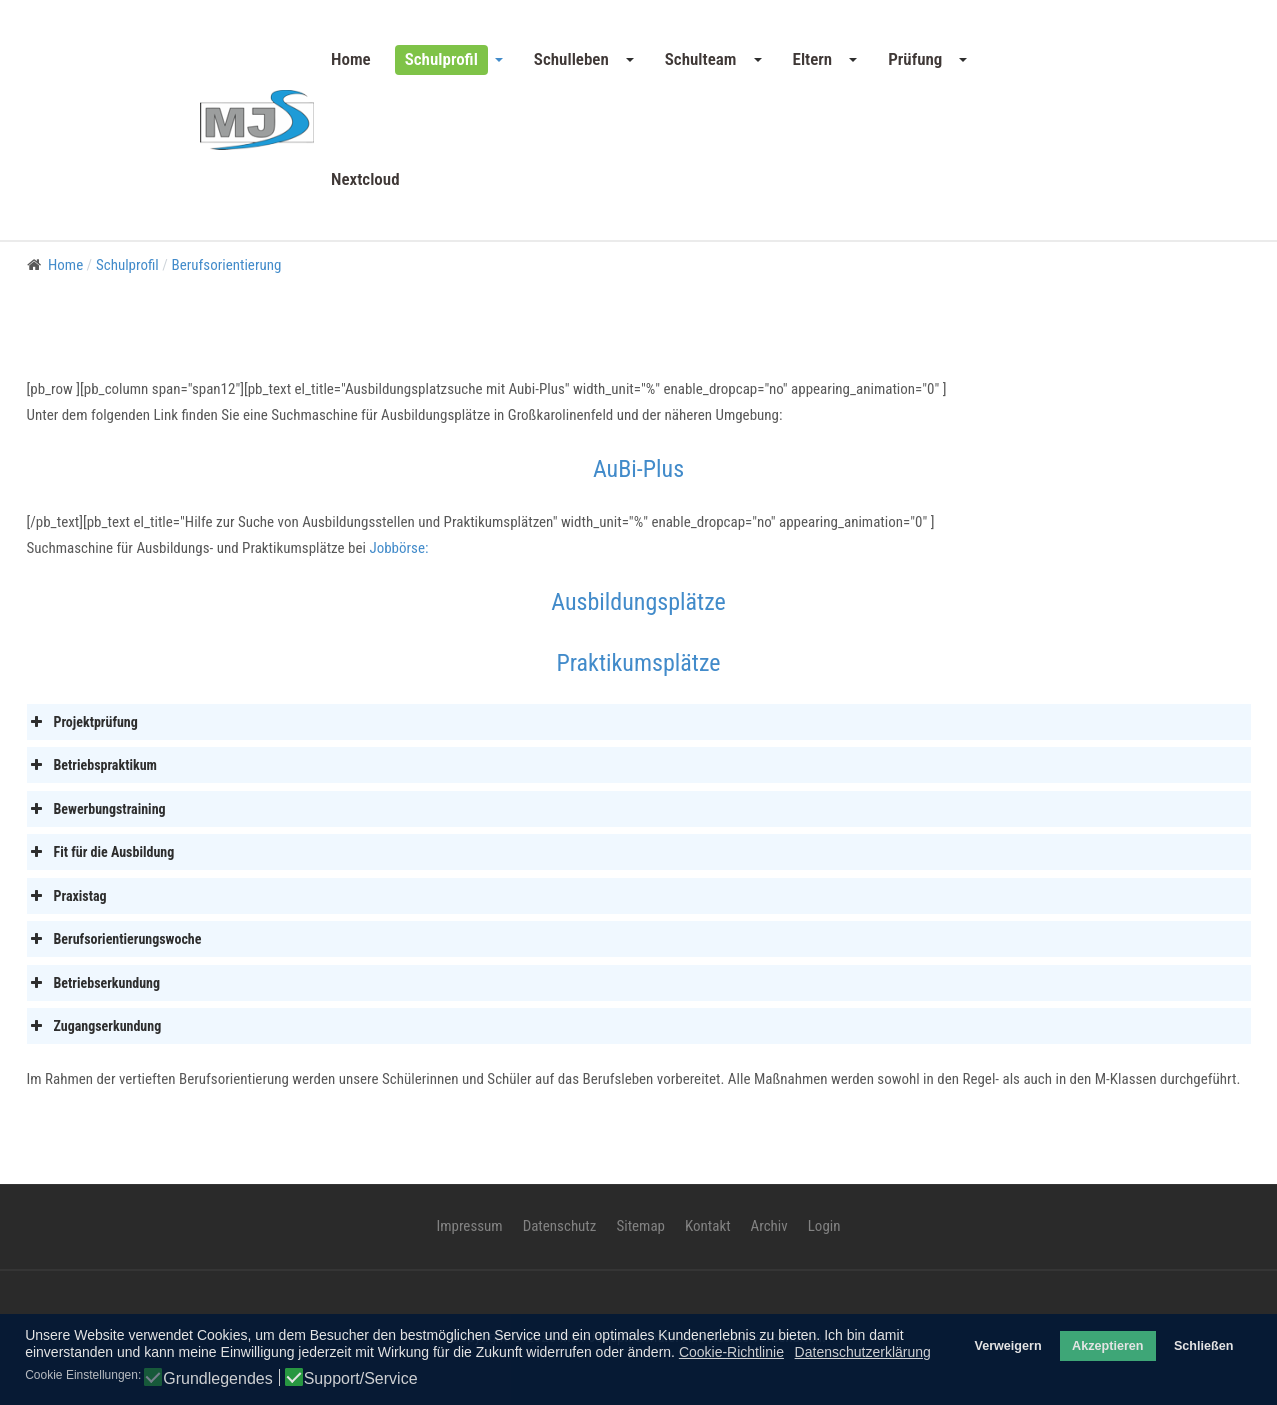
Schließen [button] (1204, 1346)
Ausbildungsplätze (638, 602)
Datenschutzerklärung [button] (863, 1352)
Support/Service (361, 1379)
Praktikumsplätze (638, 663)
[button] (452, 60)
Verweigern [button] (1007, 1346)
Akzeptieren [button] (1107, 1346)
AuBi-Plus (638, 469)
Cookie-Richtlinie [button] (731, 1352)
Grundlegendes (217, 1379)
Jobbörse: (398, 548)
